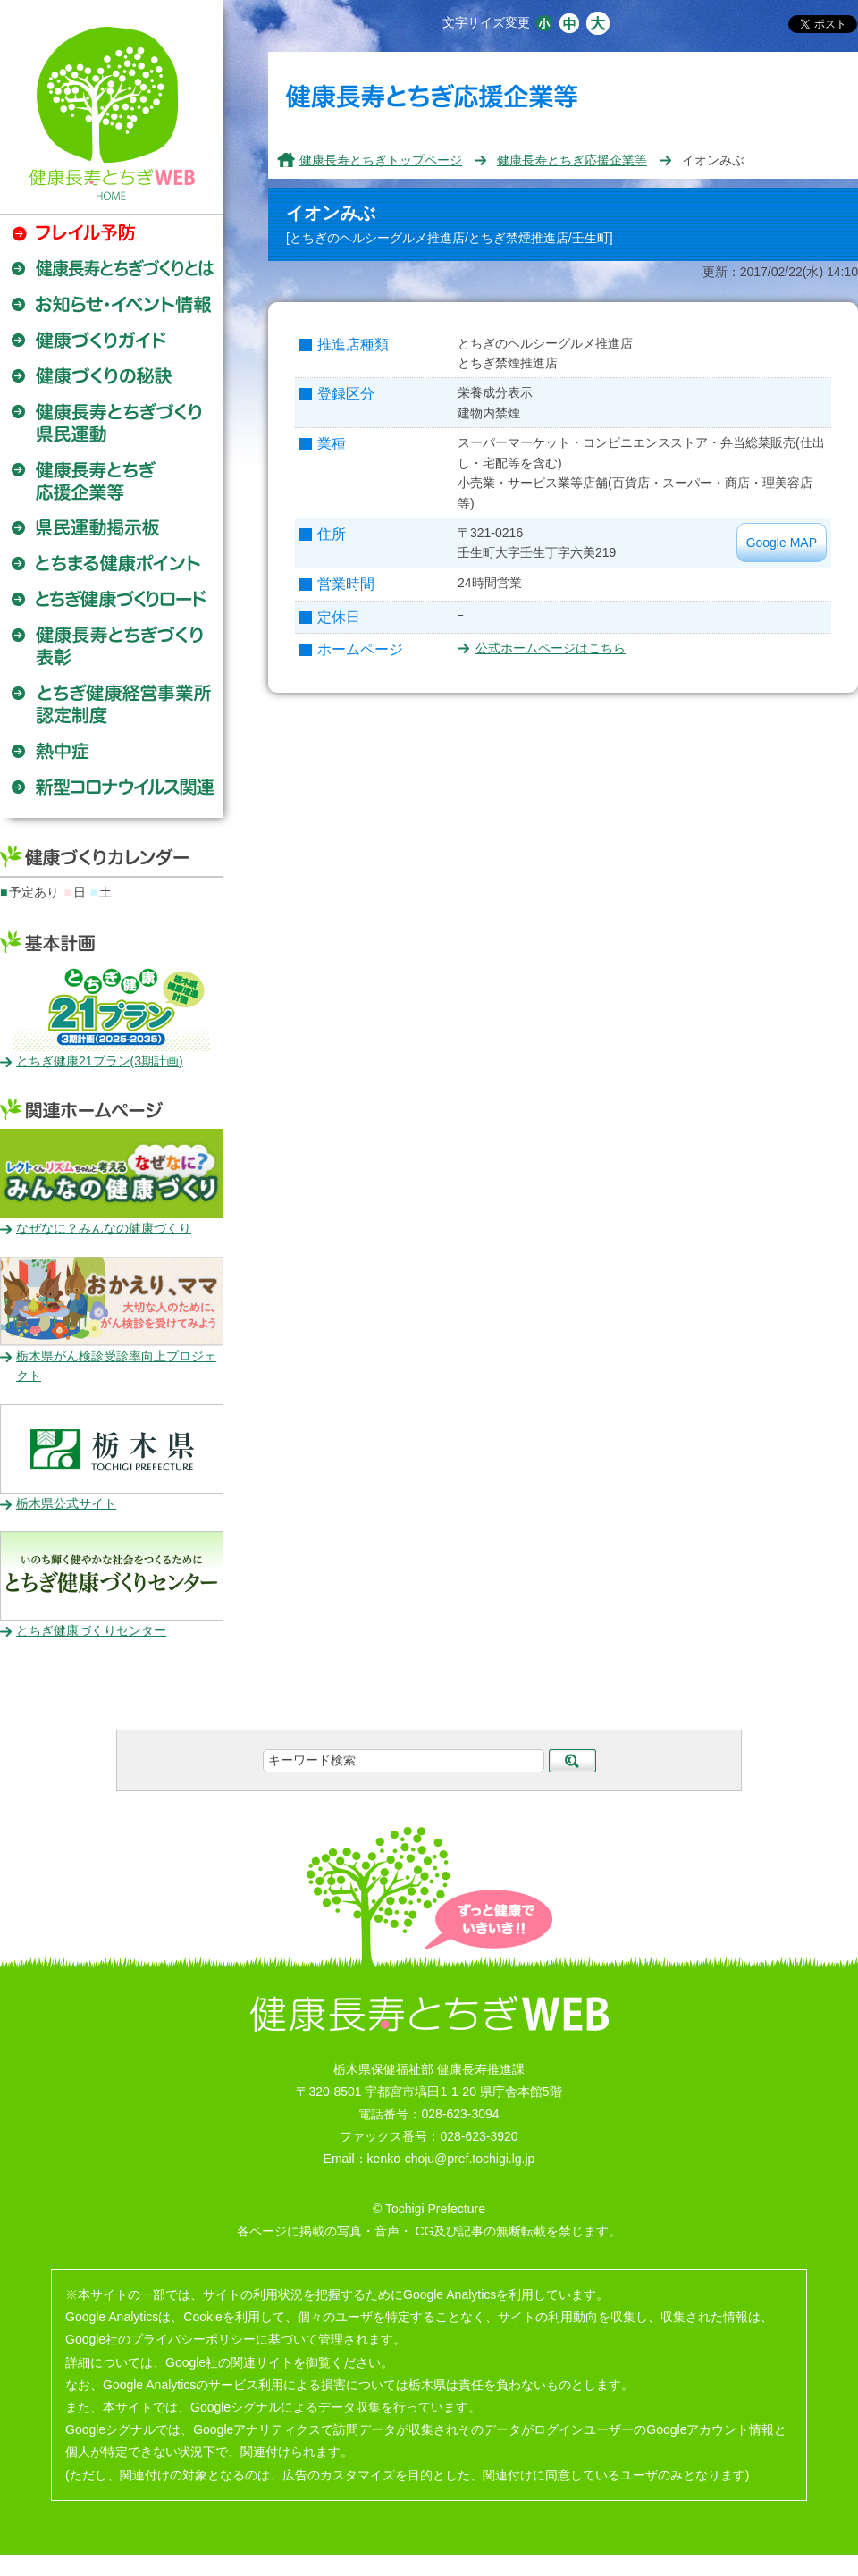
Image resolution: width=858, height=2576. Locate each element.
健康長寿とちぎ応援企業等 (572, 160)
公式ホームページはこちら (550, 648)
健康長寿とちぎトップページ (380, 160)
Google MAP (781, 542)
